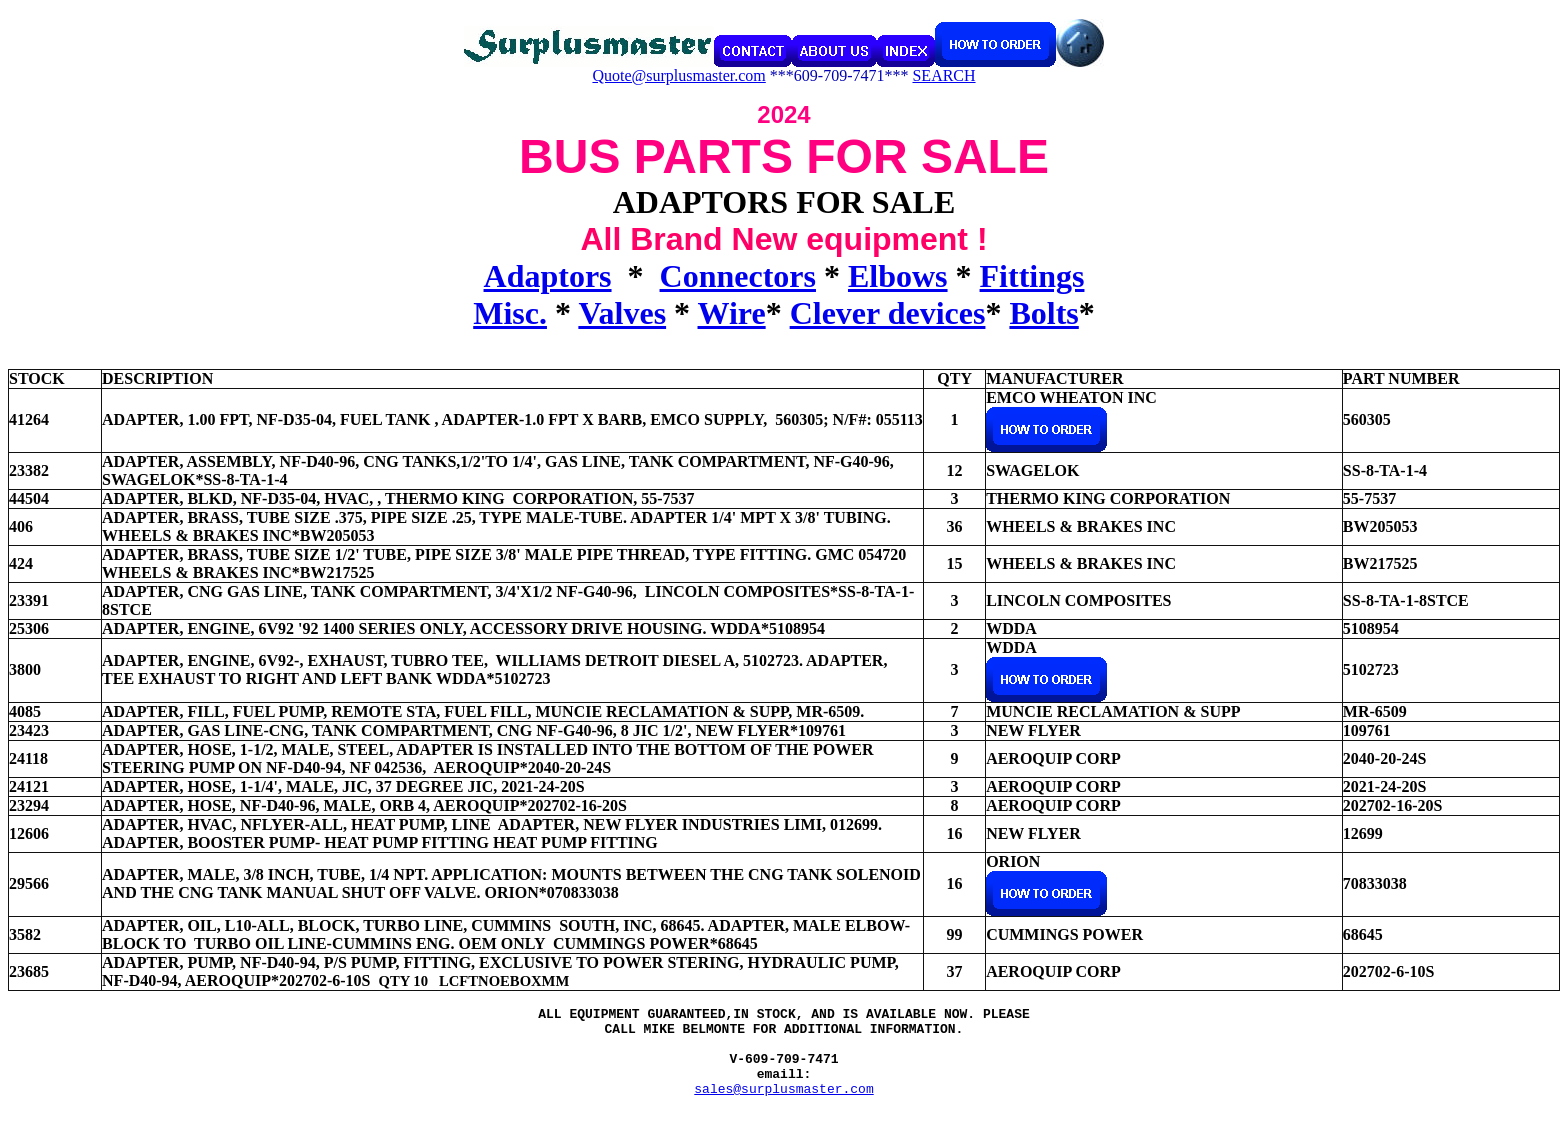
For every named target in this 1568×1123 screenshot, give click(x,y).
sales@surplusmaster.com (783, 1106)
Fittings (1032, 276)
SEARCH (943, 75)
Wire (732, 313)
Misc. (510, 313)
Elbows (898, 276)
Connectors (738, 276)
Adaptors (548, 276)
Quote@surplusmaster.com (678, 75)
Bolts (1043, 313)
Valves (622, 313)
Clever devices (888, 313)
